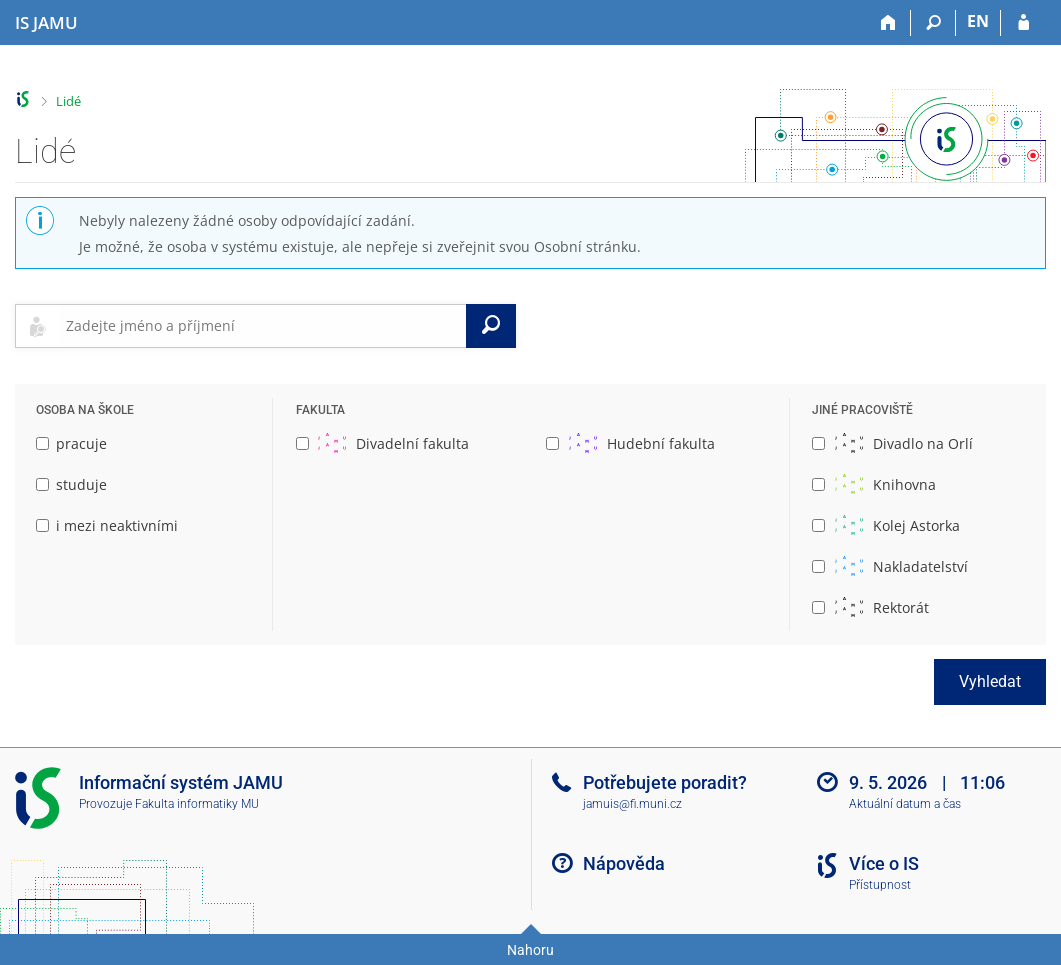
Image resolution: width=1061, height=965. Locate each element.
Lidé (68, 101)
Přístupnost (880, 885)
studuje (71, 484)
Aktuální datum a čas (905, 804)
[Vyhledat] (491, 326)
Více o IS (884, 863)
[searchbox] (262, 326)
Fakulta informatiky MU (197, 804)
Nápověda (624, 863)
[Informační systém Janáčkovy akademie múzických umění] (46, 23)
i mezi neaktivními (107, 525)
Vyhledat (990, 681)
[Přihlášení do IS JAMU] (1023, 23)
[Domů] (888, 23)
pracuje (71, 443)
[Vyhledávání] (933, 23)
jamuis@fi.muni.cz (632, 804)
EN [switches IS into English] (978, 21)
